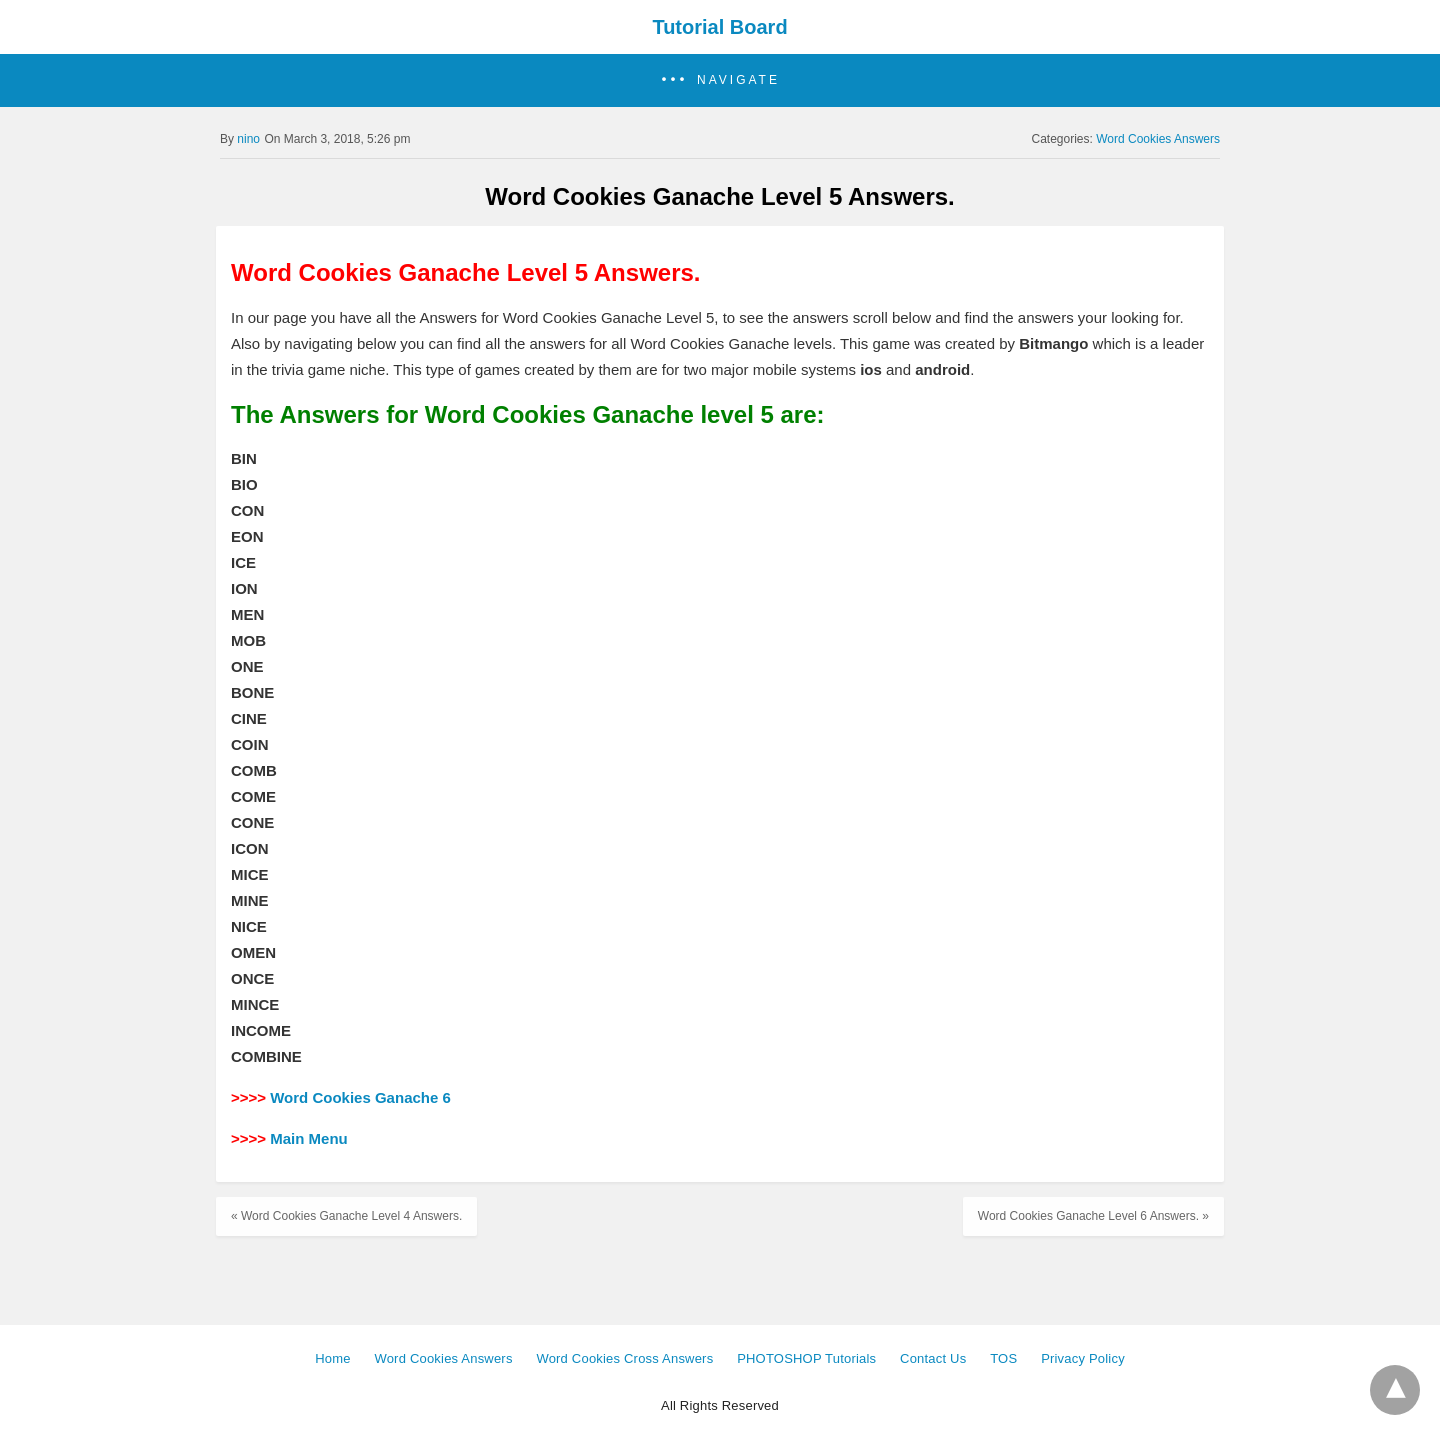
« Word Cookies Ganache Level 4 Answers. (346, 1216)
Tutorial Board (719, 27)
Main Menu (309, 1138)
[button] (720, 80)
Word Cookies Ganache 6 (360, 1097)
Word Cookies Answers (1158, 139)
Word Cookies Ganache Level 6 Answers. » (1093, 1216)
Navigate (738, 80)
